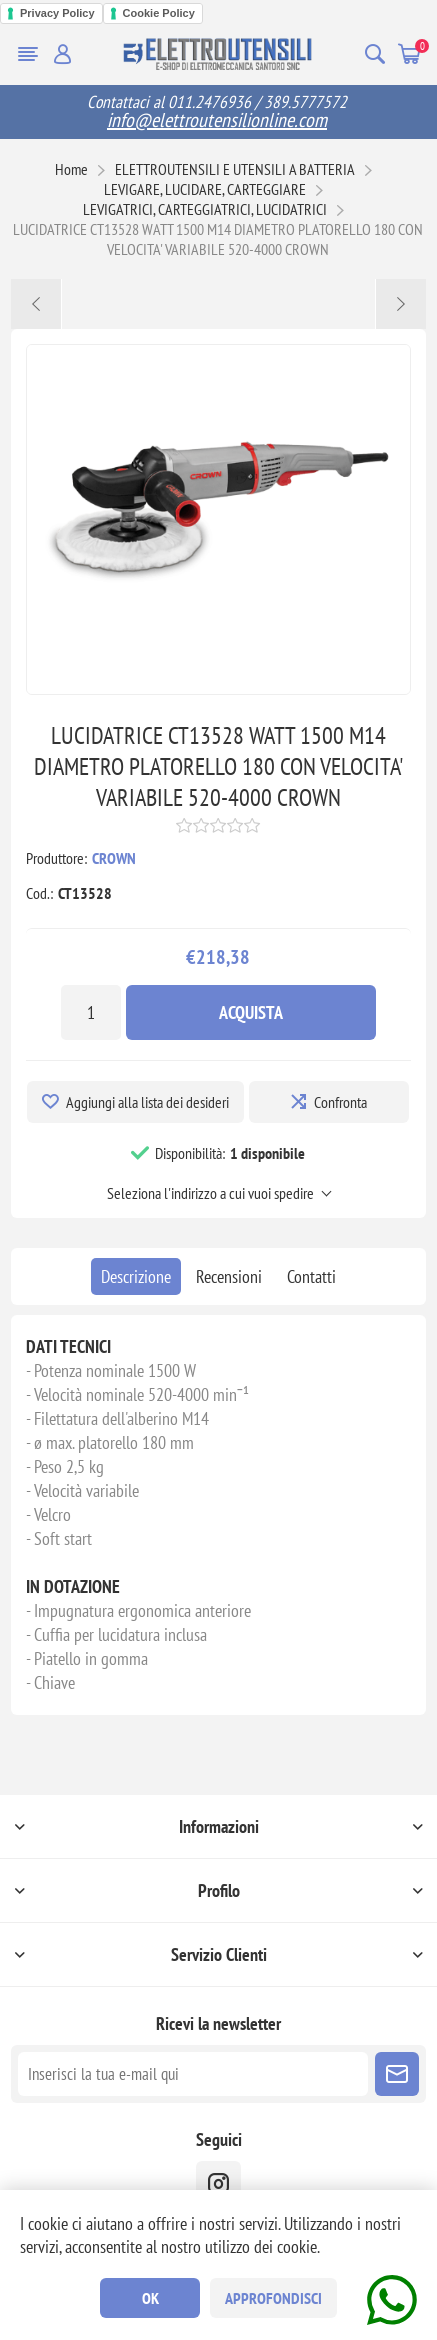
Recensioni (229, 1276)
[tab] (136, 1276)
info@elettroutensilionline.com (217, 120)
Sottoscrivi (397, 2074)
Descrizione (136, 1276)
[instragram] (218, 2183)
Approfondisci (273, 2298)
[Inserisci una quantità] (91, 1012)
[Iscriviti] (193, 2074)
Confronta (340, 1102)
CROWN (114, 858)
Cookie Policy (159, 13)
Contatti (311, 1276)
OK (150, 2298)
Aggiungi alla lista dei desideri (147, 1102)
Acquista (251, 1012)
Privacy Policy (57, 13)
